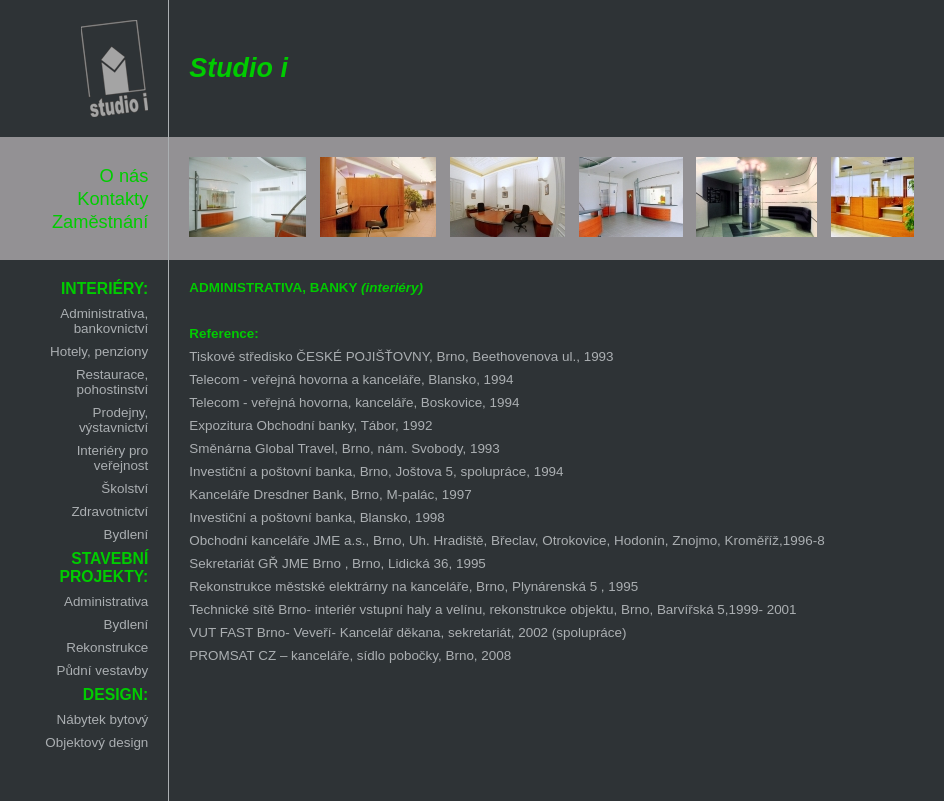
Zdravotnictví (109, 511)
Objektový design (96, 742)
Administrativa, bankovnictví (104, 321)
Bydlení (126, 534)
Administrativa (106, 601)
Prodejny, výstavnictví (113, 420)
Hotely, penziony (99, 351)
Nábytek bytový (102, 719)
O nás (124, 175)
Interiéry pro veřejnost (113, 458)
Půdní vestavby (102, 670)
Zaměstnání (100, 221)
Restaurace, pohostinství (112, 382)
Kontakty (112, 198)
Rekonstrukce (107, 647)
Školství (124, 488)
